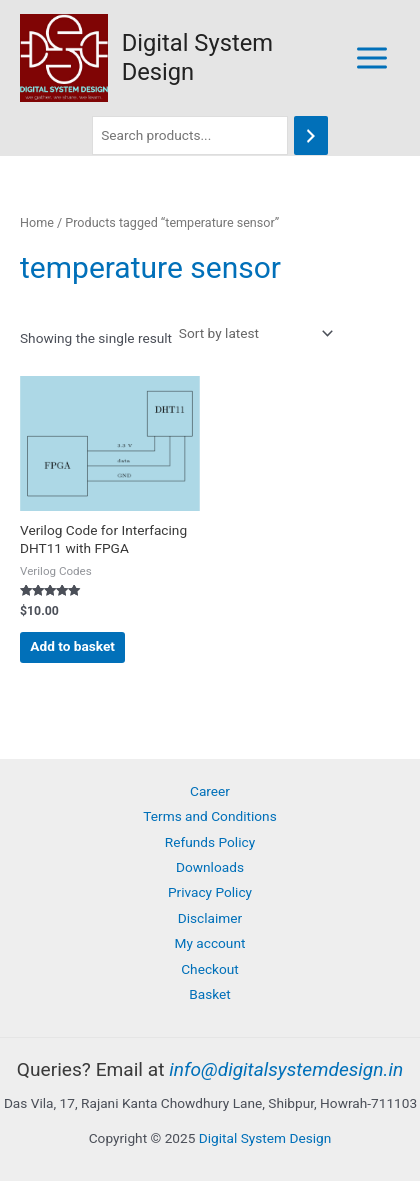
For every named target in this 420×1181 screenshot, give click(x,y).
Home (37, 222)
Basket (210, 994)
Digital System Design (265, 1138)
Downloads (210, 867)
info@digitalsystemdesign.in (286, 1069)
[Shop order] (254, 334)
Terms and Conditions (209, 816)
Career (210, 791)
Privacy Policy (210, 892)
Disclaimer (210, 918)
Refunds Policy (210, 842)
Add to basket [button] (72, 646)
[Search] (311, 135)
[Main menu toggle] (372, 57)
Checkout (210, 969)
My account (210, 943)
